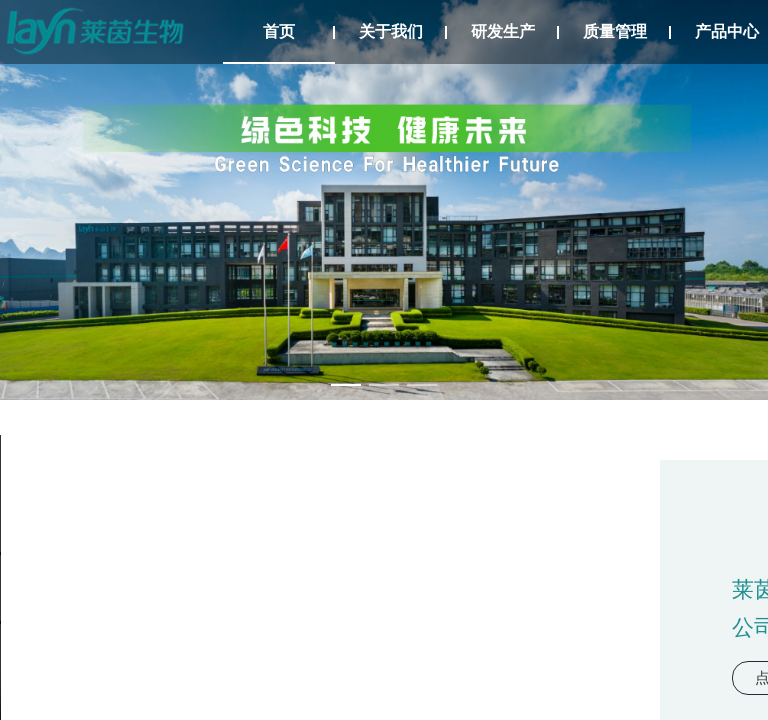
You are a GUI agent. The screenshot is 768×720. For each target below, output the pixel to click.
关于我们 (391, 31)
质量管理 (615, 31)
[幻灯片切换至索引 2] (384, 385)
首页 (279, 31)
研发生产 (503, 31)
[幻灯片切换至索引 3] (422, 385)
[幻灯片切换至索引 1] (346, 385)
